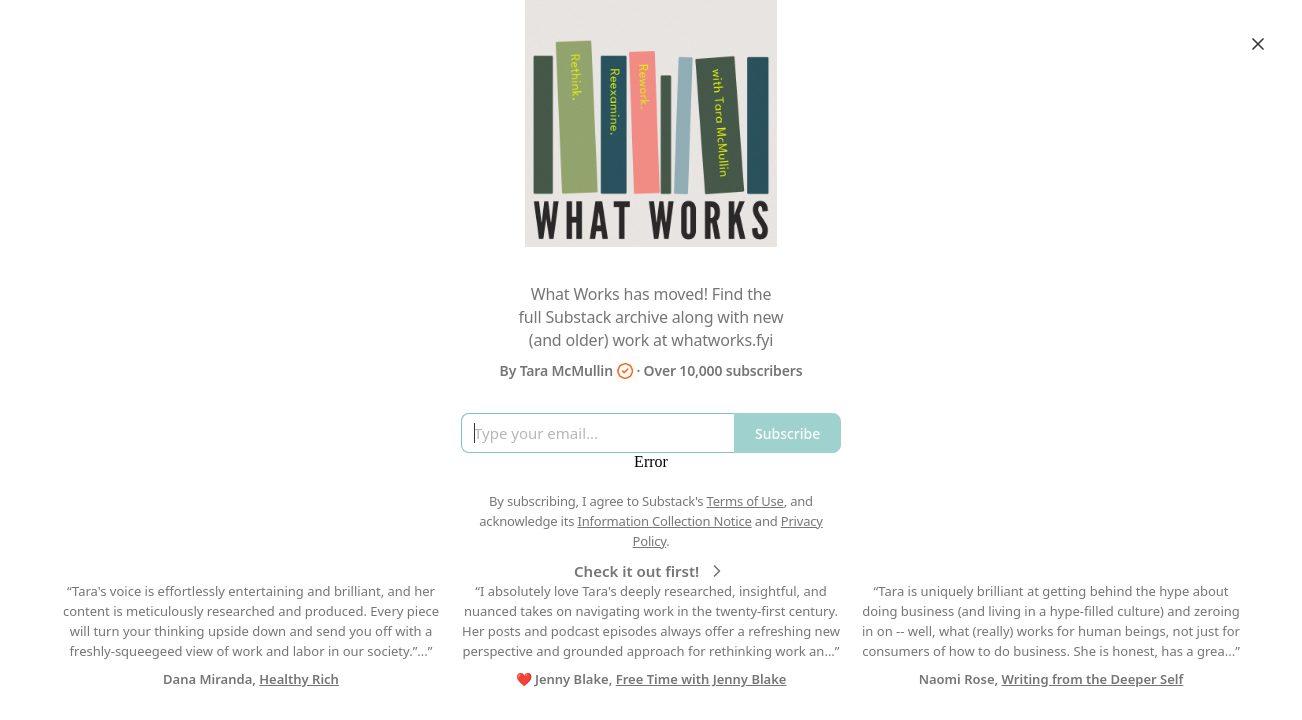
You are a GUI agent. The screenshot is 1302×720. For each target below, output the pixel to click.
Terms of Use (745, 501)
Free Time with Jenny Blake (701, 679)
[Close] (1258, 44)
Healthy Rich (299, 679)
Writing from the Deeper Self (1093, 679)
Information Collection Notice (664, 521)
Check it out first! (650, 571)
